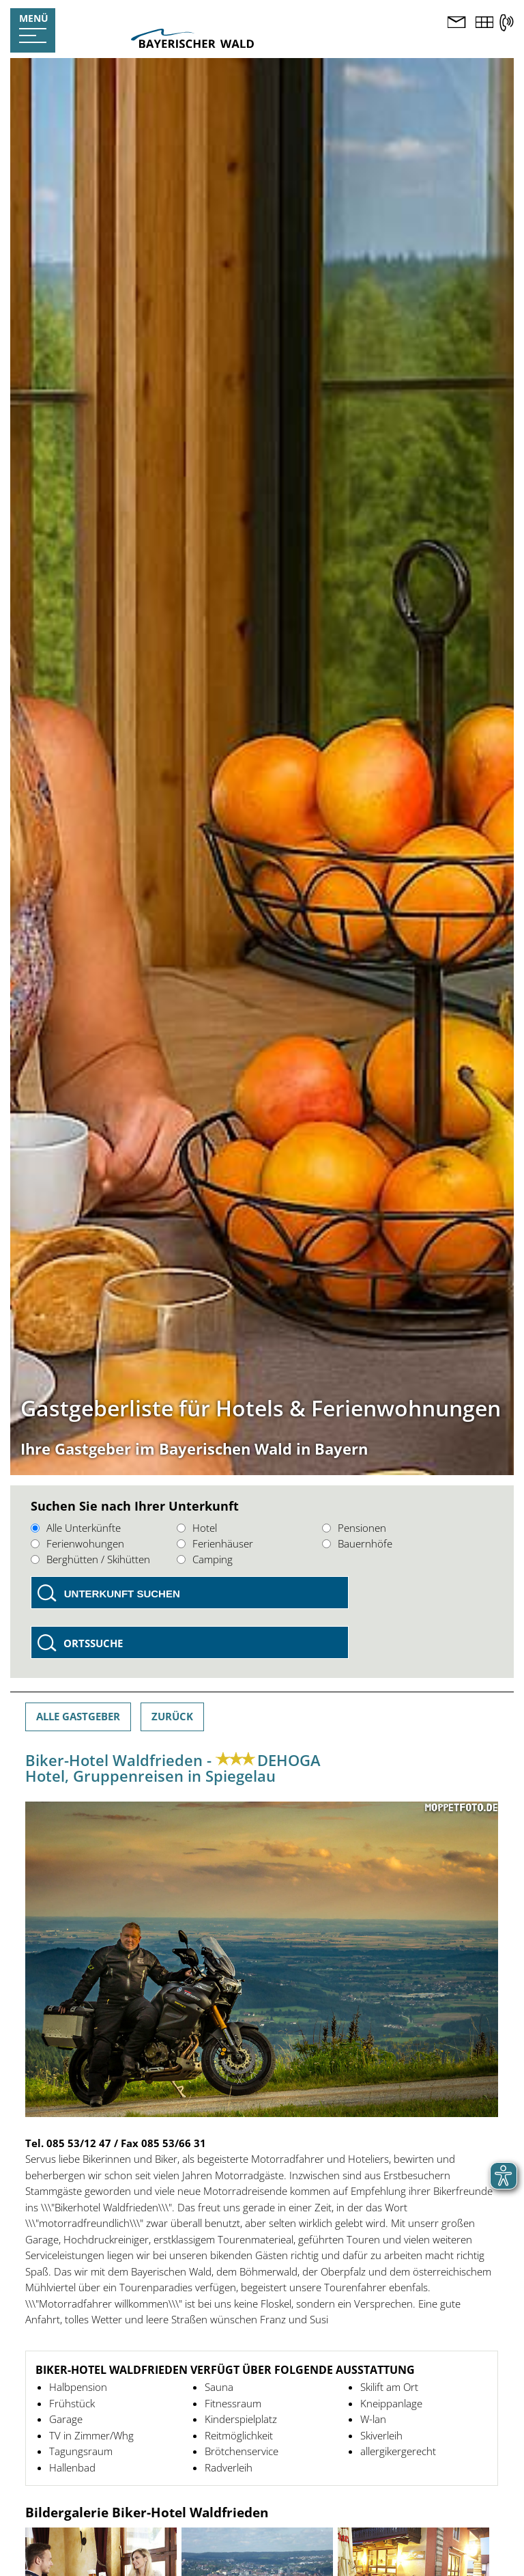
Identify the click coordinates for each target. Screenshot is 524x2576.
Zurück (172, 1716)
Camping (205, 1559)
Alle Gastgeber (78, 1716)
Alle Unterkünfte (76, 1528)
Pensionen (354, 1528)
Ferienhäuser (215, 1543)
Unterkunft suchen (122, 1593)
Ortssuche (93, 1643)
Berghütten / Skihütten (90, 1559)
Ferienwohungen (77, 1543)
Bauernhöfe (357, 1543)
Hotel (197, 1528)
